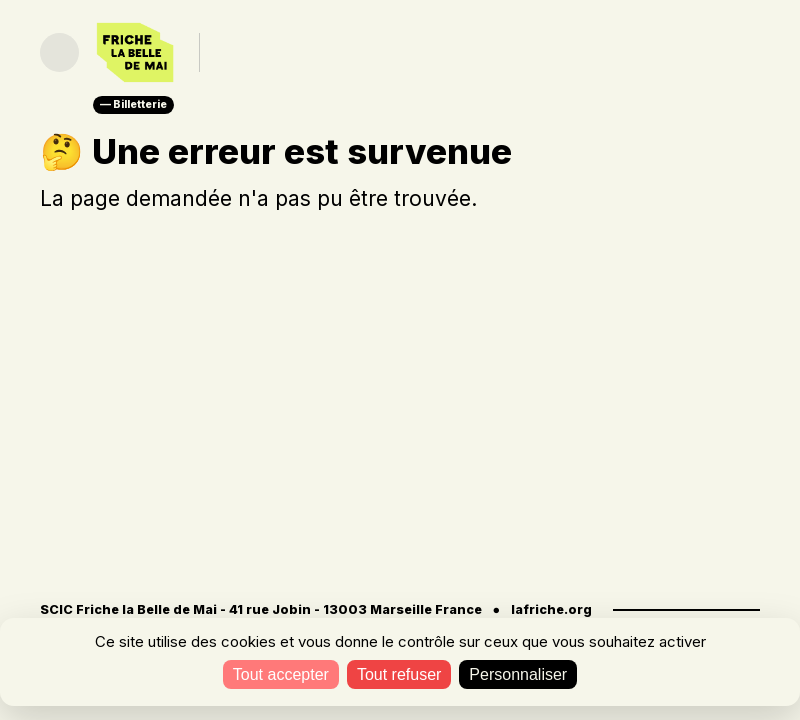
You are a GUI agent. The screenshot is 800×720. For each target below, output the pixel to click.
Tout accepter (281, 674)
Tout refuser (399, 674)
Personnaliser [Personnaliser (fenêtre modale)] (518, 674)
